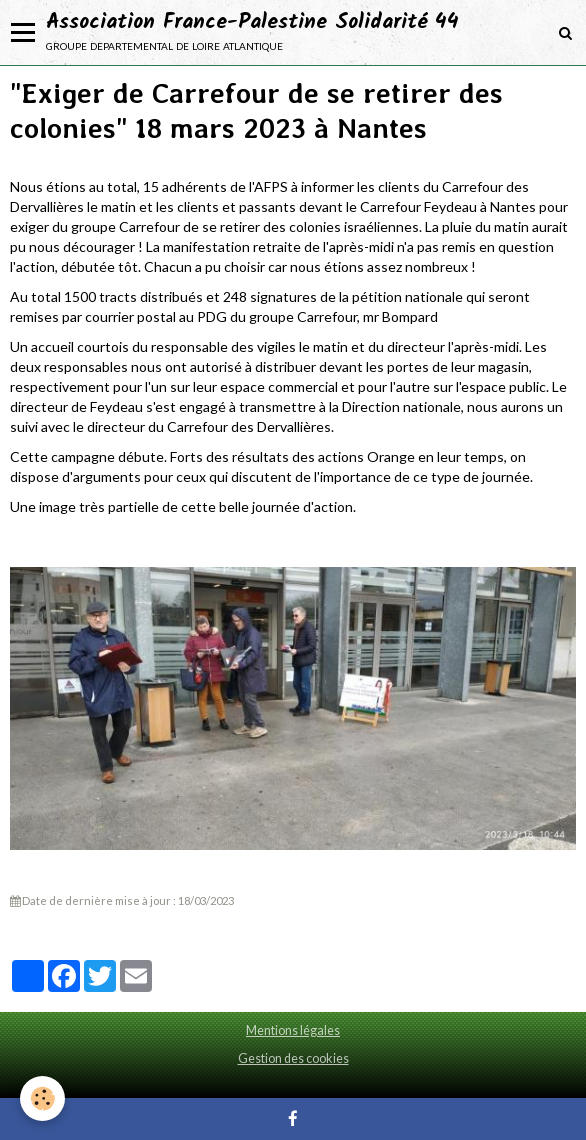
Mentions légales (293, 1030)
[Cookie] (42, 1098)
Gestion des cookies (293, 1058)
